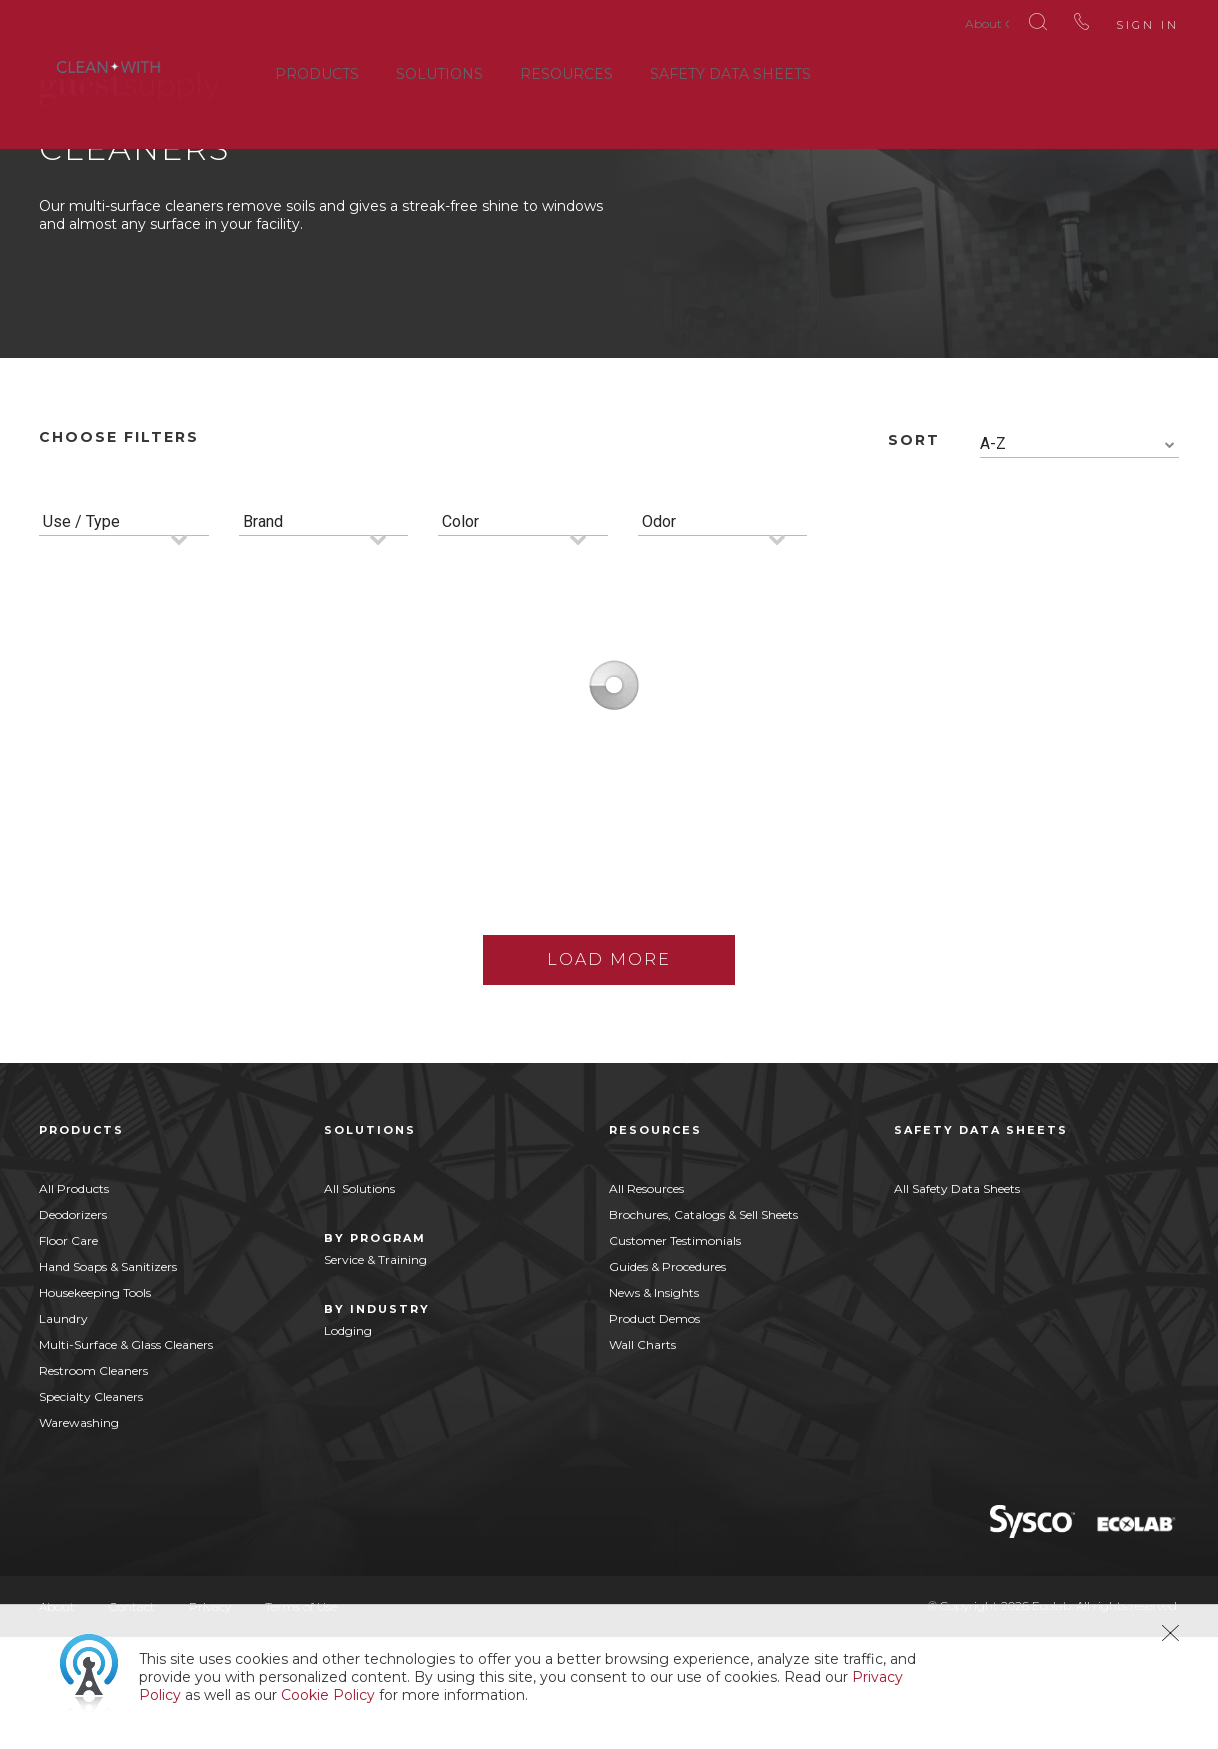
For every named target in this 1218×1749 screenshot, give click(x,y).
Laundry (63, 1430)
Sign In (1117, 20)
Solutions (439, 69)
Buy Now (251, 981)
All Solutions (359, 1300)
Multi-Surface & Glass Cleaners (126, 1456)
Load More (609, 1071)
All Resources (646, 1300)
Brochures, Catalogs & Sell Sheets (703, 1326)
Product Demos (654, 1430)
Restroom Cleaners (93, 1482)
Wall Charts (642, 1456)
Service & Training (375, 1371)
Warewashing (79, 1534)
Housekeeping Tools (95, 1404)
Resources (566, 69)
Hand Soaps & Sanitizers (108, 1378)
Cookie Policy (328, 1695)
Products (317, 69)
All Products (74, 1300)
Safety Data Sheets (730, 69)
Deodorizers (73, 1326)
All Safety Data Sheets (957, 1300)
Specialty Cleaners (91, 1508)
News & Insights (654, 1404)
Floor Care (68, 1352)
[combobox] (1080, 556)
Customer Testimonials (675, 1352)
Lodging (348, 1442)
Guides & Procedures (667, 1378)
